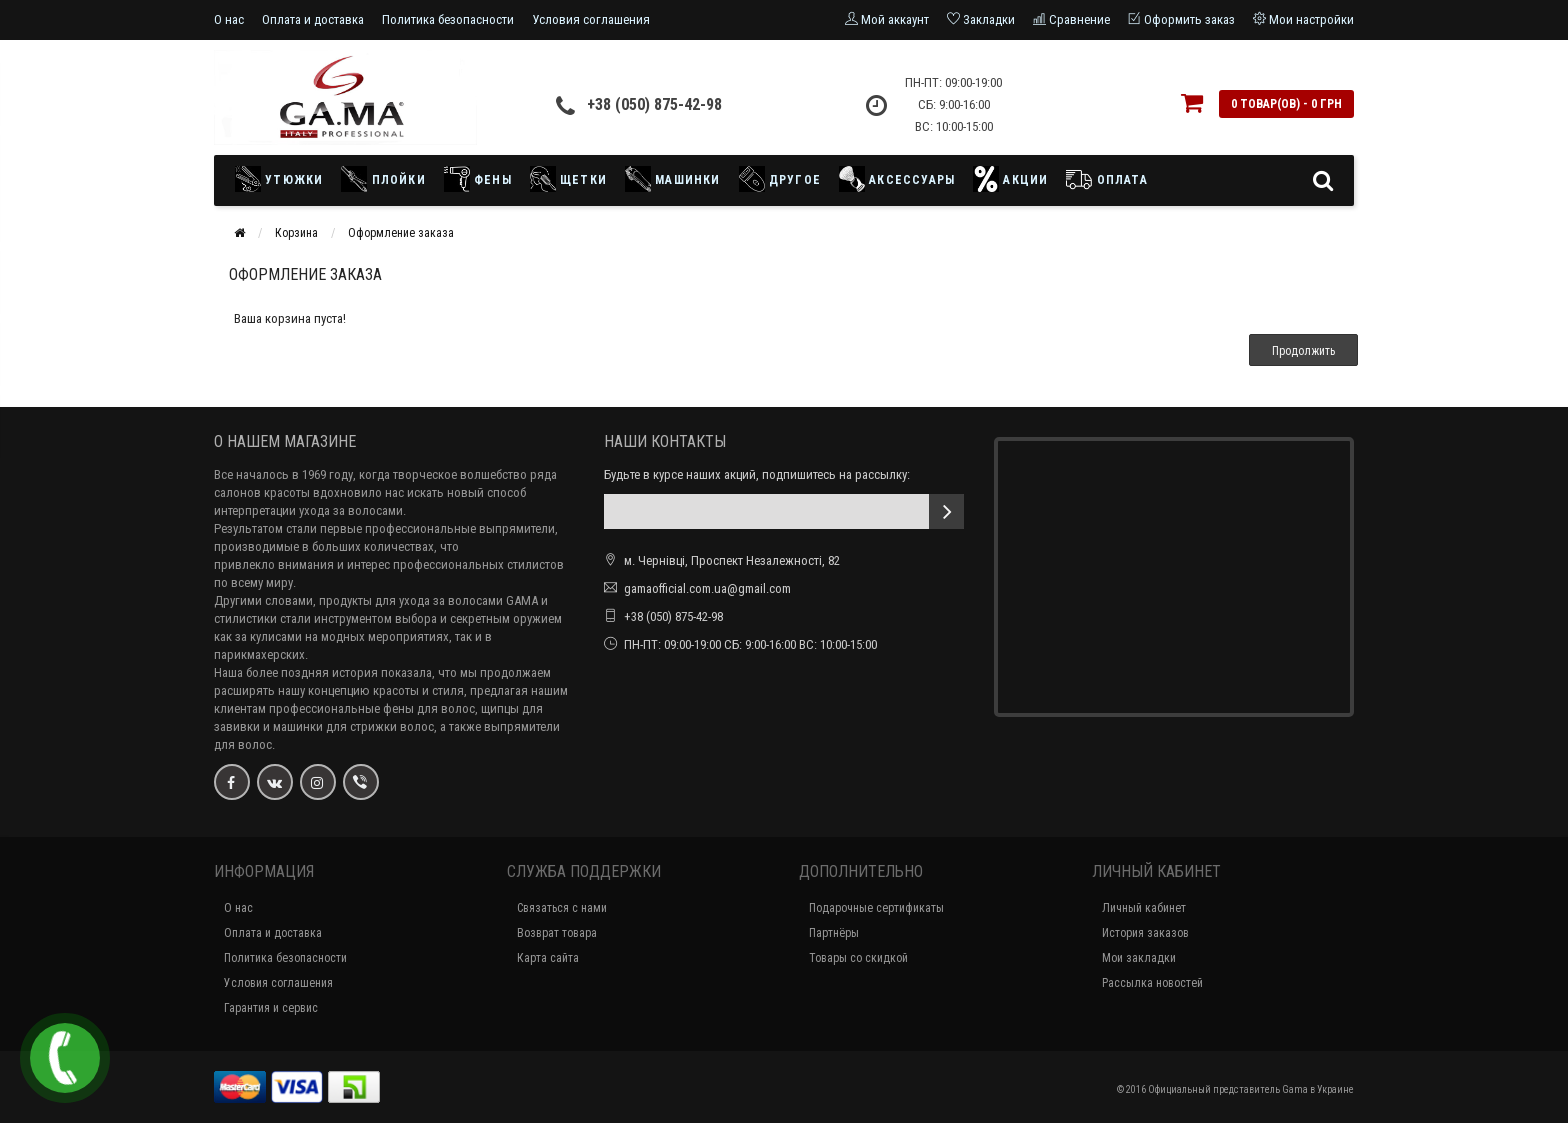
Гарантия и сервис (271, 1008)
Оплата (1106, 179)
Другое (780, 179)
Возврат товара (557, 933)
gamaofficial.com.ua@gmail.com (707, 588)
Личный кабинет (1144, 908)
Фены (478, 179)
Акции (1010, 179)
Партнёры (834, 933)
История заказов (1145, 933)
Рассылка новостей (1152, 983)
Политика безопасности (448, 19)
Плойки (383, 179)
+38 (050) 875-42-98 (654, 104)
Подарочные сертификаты (876, 908)
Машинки (673, 179)
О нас (229, 19)
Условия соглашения (591, 19)
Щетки (568, 179)
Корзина (296, 233)
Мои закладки (1139, 958)
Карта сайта (548, 958)
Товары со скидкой (858, 958)
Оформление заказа (401, 233)
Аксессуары (897, 179)
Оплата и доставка (313, 19)
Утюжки (284, 179)
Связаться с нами (562, 908)
